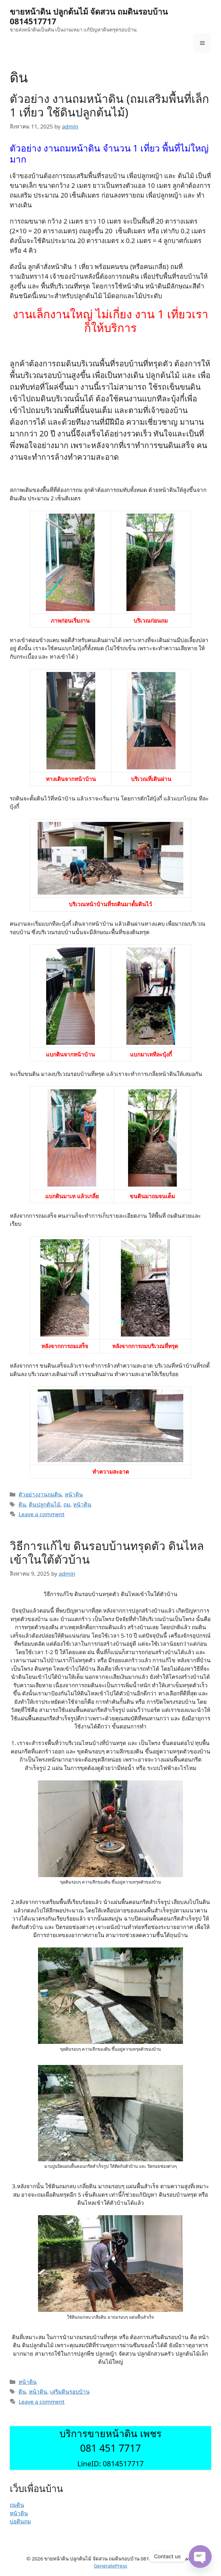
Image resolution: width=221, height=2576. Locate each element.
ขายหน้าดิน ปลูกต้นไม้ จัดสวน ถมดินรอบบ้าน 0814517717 (89, 16)
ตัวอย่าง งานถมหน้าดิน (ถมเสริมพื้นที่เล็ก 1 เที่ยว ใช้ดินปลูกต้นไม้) (109, 105)
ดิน (22, 1504)
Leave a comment (41, 1514)
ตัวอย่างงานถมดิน (40, 1494)
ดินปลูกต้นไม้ (44, 1504)
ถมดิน (17, 2505)
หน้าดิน (74, 1494)
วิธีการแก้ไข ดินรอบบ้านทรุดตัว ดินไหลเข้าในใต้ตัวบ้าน (107, 1552)
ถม (66, 1504)
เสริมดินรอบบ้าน (70, 2391)
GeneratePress (110, 2565)
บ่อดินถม (20, 2521)
